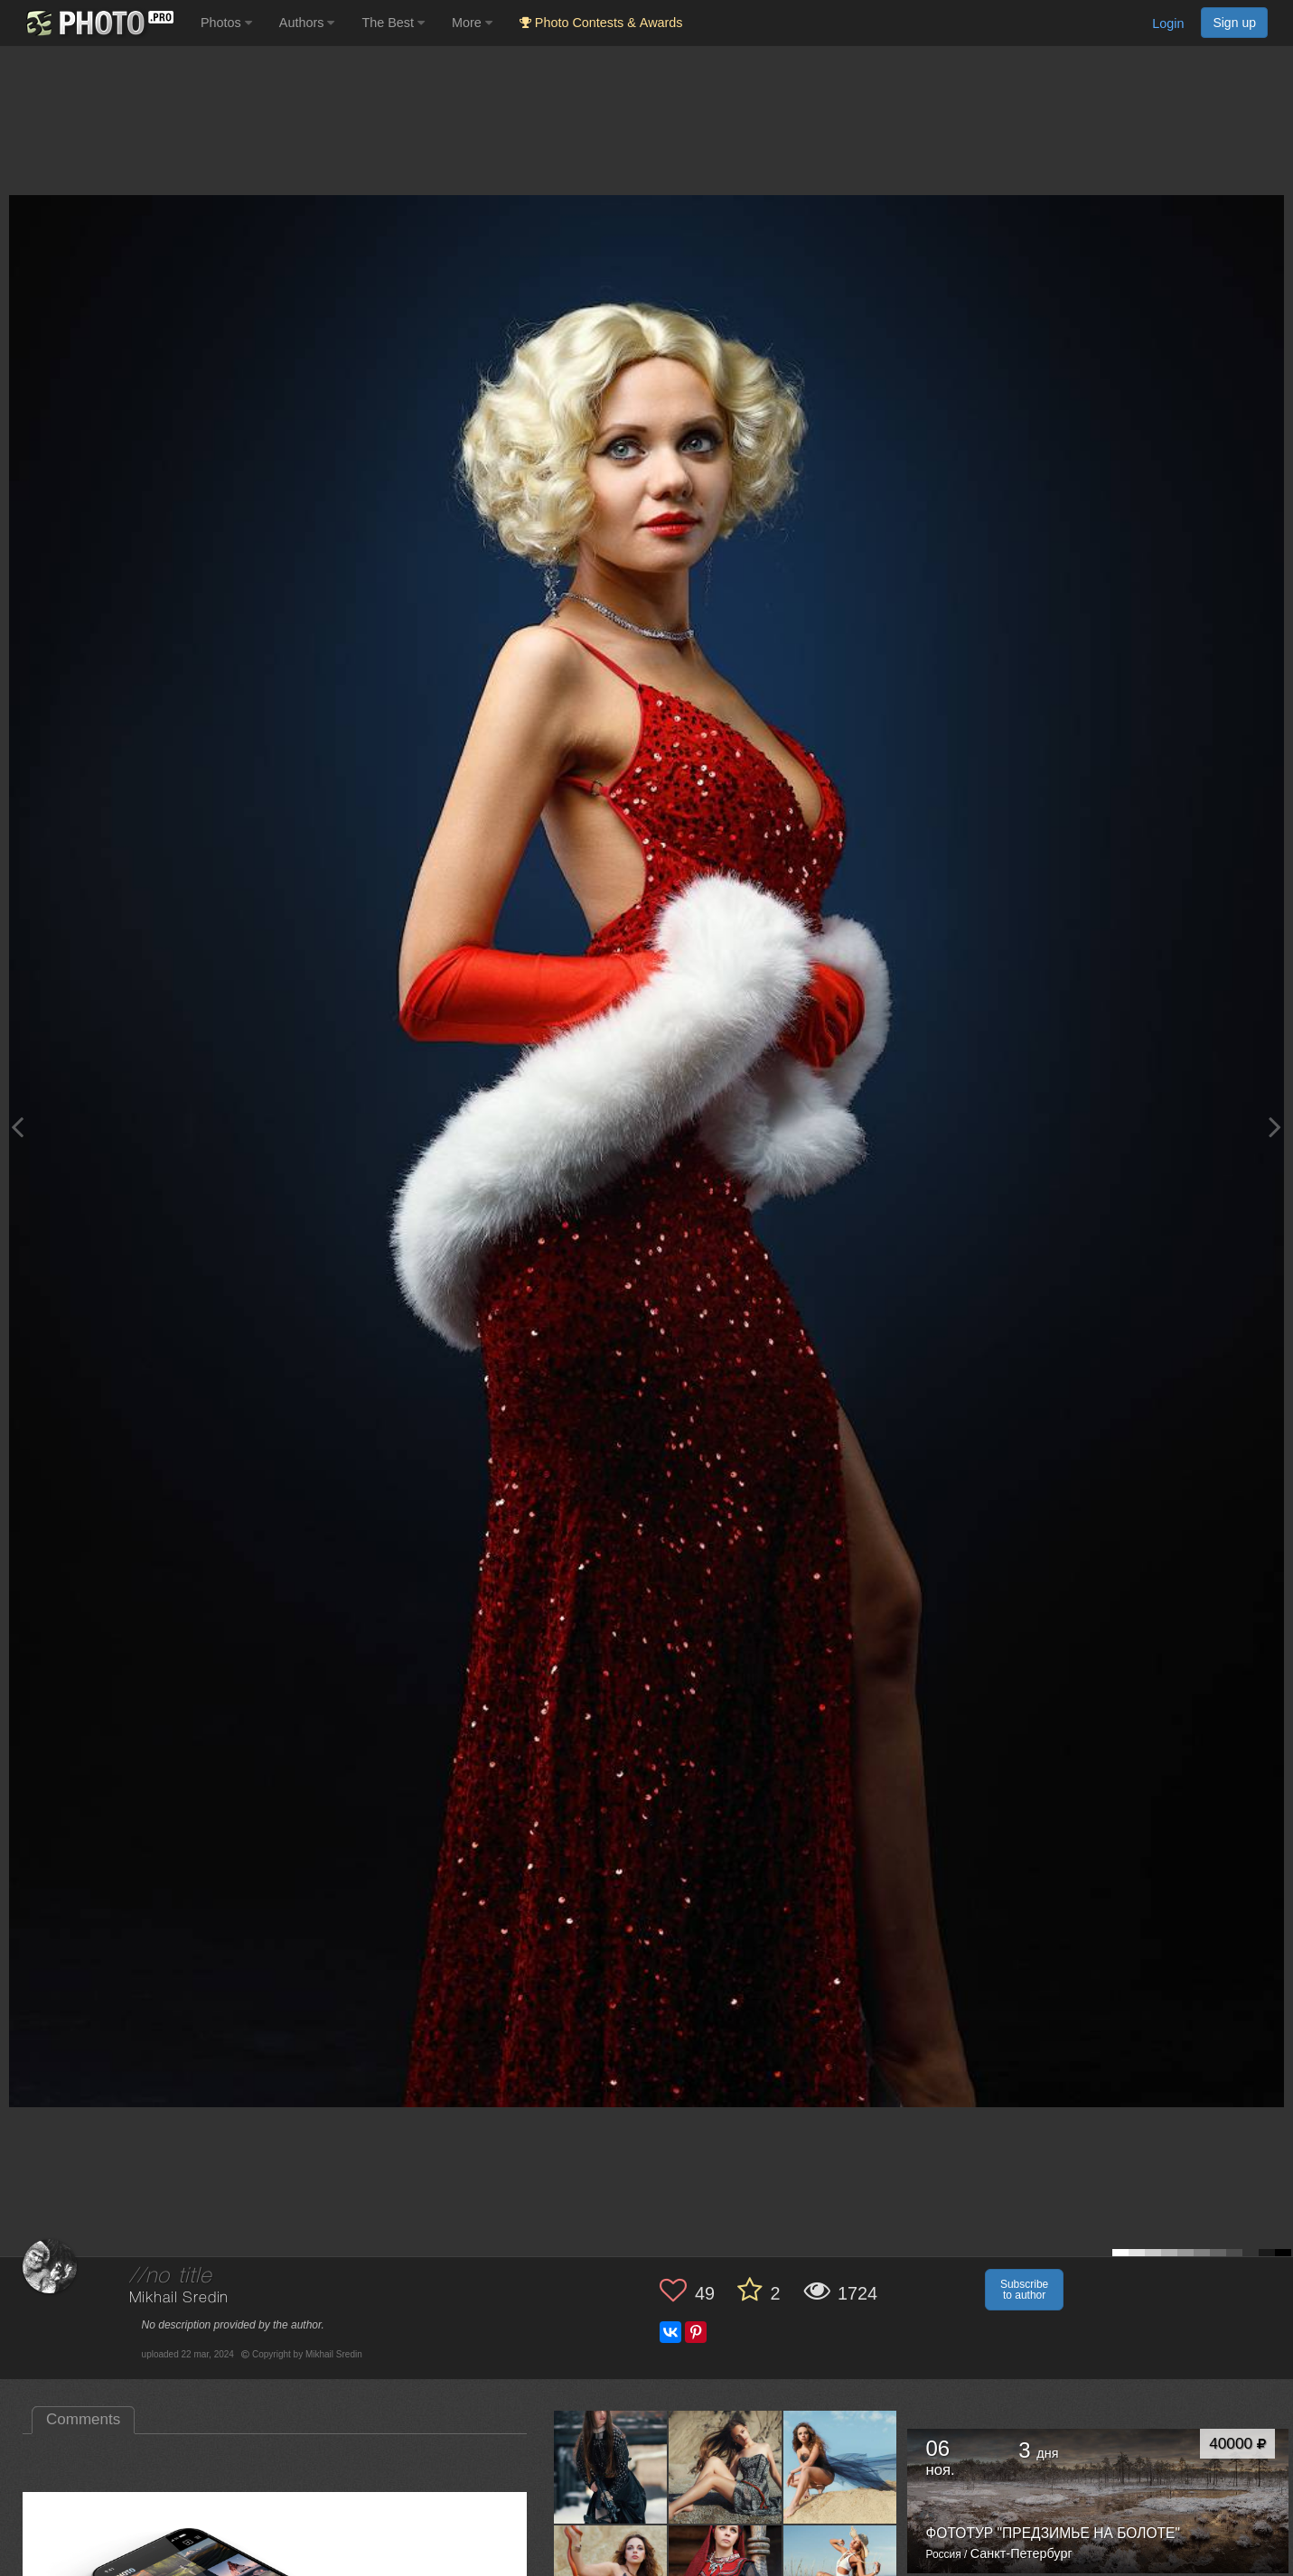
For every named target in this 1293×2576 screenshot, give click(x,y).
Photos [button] (226, 22)
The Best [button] (393, 22)
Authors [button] (307, 22)
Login (1168, 23)
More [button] (472, 22)
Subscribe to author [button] (1024, 2289)
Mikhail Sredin (179, 2298)
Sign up (1234, 22)
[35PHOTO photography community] (98, 23)
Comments (83, 2419)
